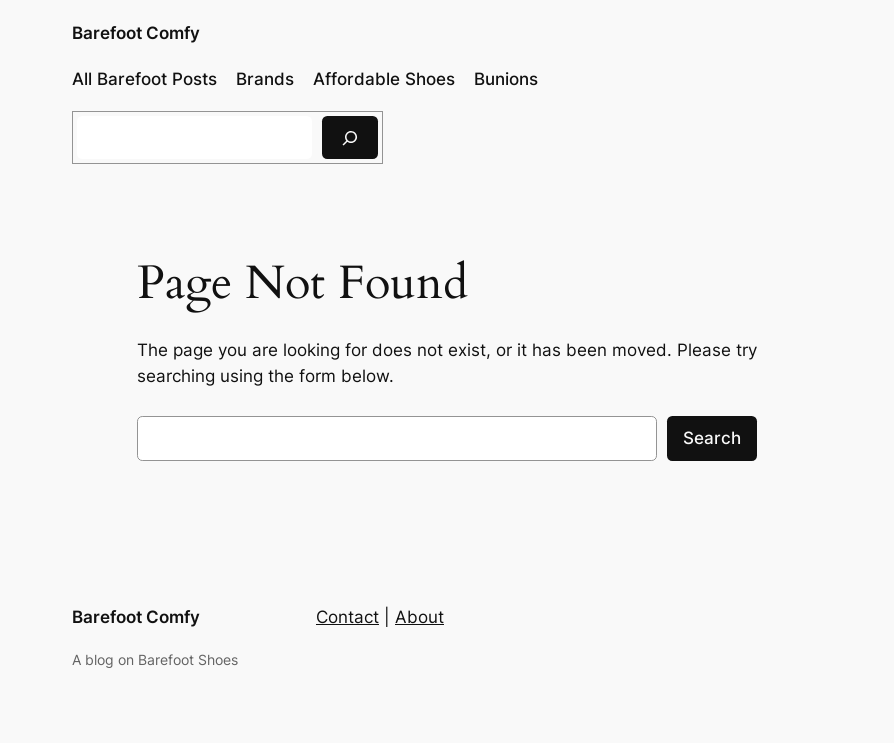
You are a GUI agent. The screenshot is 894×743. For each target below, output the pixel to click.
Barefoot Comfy (136, 32)
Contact (347, 617)
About (419, 617)
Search (712, 438)
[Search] (350, 137)
